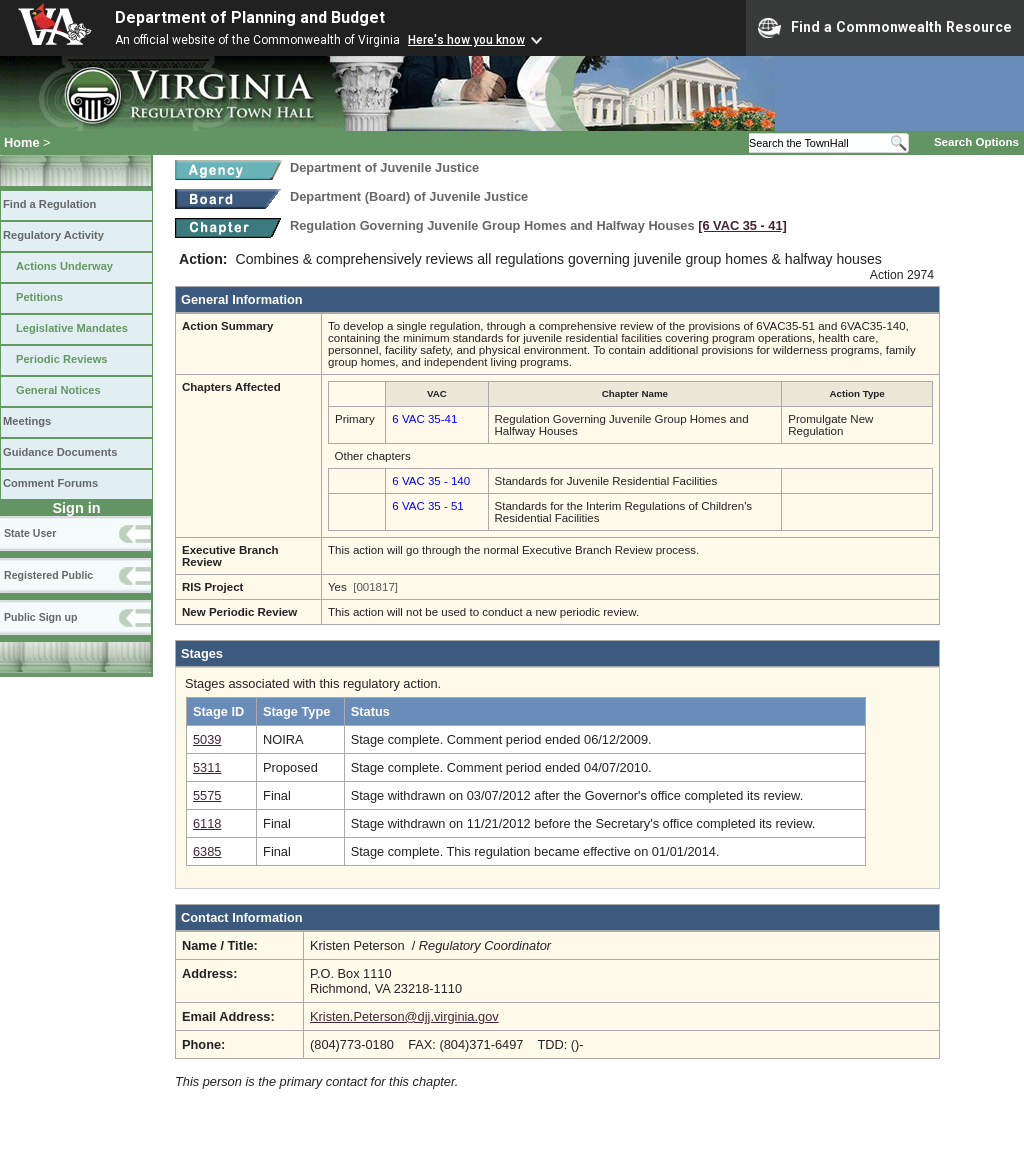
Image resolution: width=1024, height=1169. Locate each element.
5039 (207, 739)
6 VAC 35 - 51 (427, 506)
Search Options (976, 142)
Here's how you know (466, 40)
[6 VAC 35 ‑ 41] (742, 225)
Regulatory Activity (53, 235)
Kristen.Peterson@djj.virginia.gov (404, 1016)
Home (22, 142)
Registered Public (48, 575)
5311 (207, 767)
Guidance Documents (60, 452)
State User (30, 533)
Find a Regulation (49, 204)
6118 (207, 823)
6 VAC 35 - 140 (431, 481)
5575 (207, 795)
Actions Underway (64, 266)
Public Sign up (40, 617)
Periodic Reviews (62, 359)
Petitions (39, 297)
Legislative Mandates (72, 328)
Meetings (27, 421)
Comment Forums (50, 483)
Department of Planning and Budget (250, 17)
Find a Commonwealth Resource (885, 28)
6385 (207, 851)
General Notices (58, 390)
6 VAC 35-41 (424, 419)
